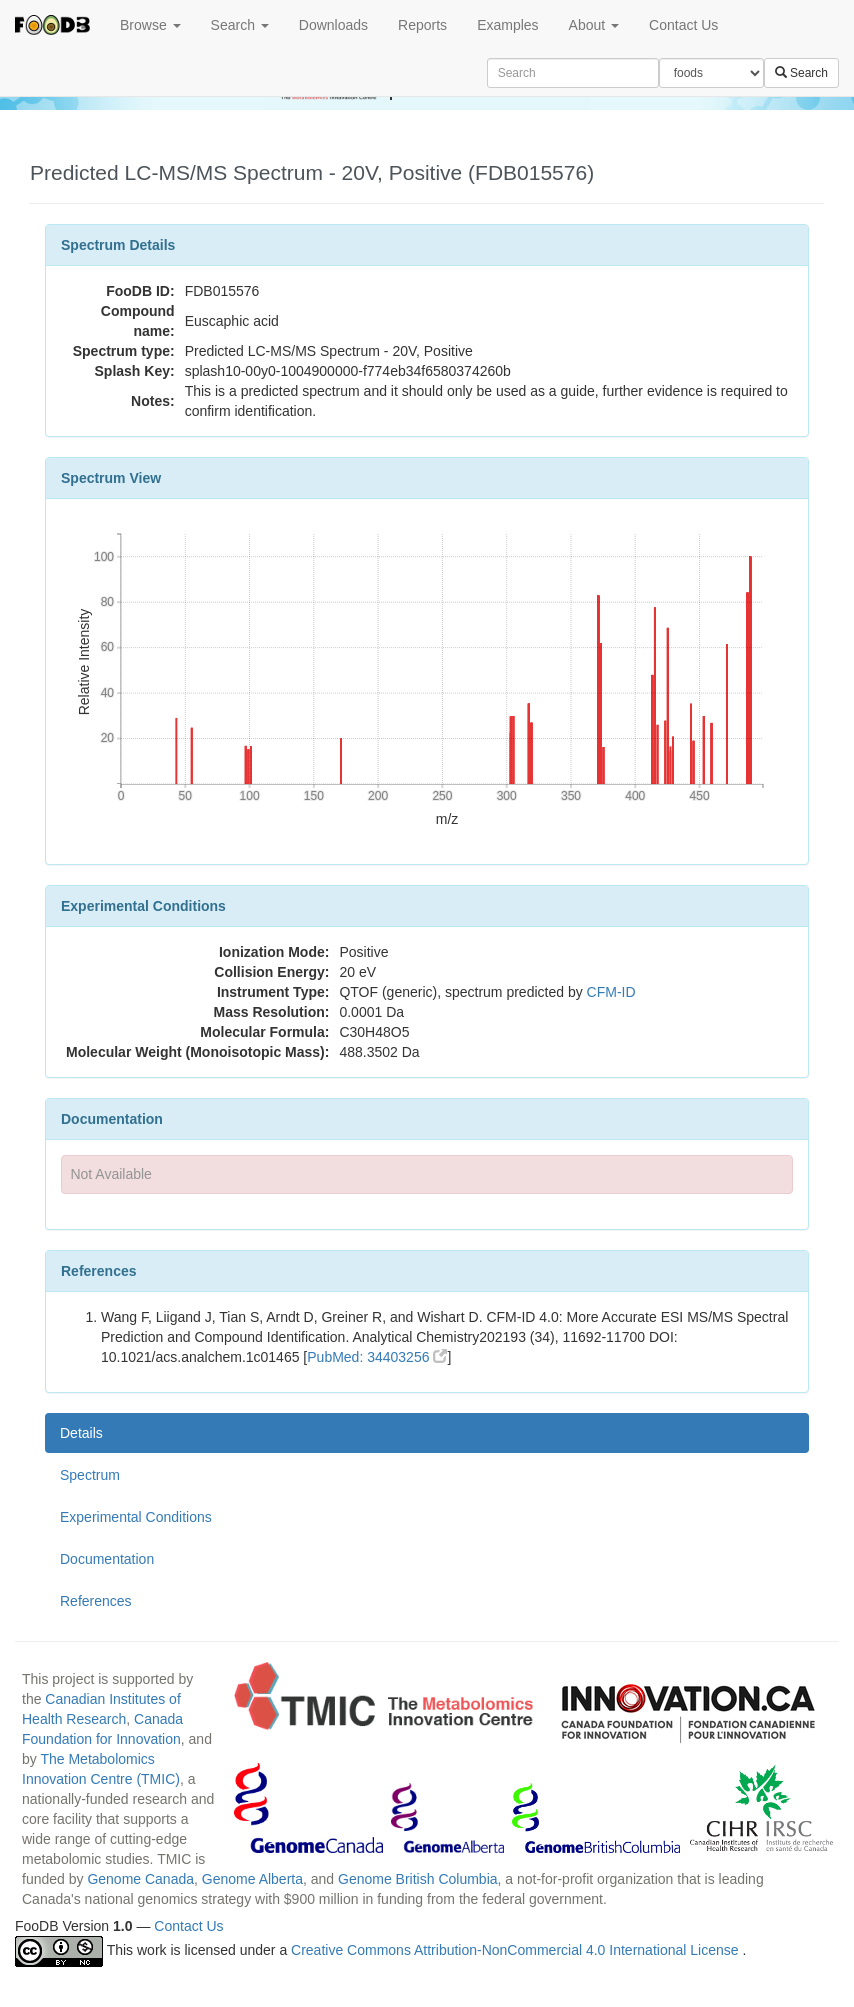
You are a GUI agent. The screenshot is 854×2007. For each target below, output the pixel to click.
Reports (422, 25)
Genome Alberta (252, 1879)
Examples (507, 25)
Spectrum (90, 1475)
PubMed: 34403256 (377, 1357)
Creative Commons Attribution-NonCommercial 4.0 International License (516, 1950)
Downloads (333, 25)
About (594, 25)
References (96, 1601)
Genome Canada (140, 1879)
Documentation (107, 1559)
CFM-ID (611, 992)
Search (240, 25)
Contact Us (683, 25)
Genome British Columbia (418, 1879)
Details (81, 1433)
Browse (150, 25)
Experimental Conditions (136, 1517)
